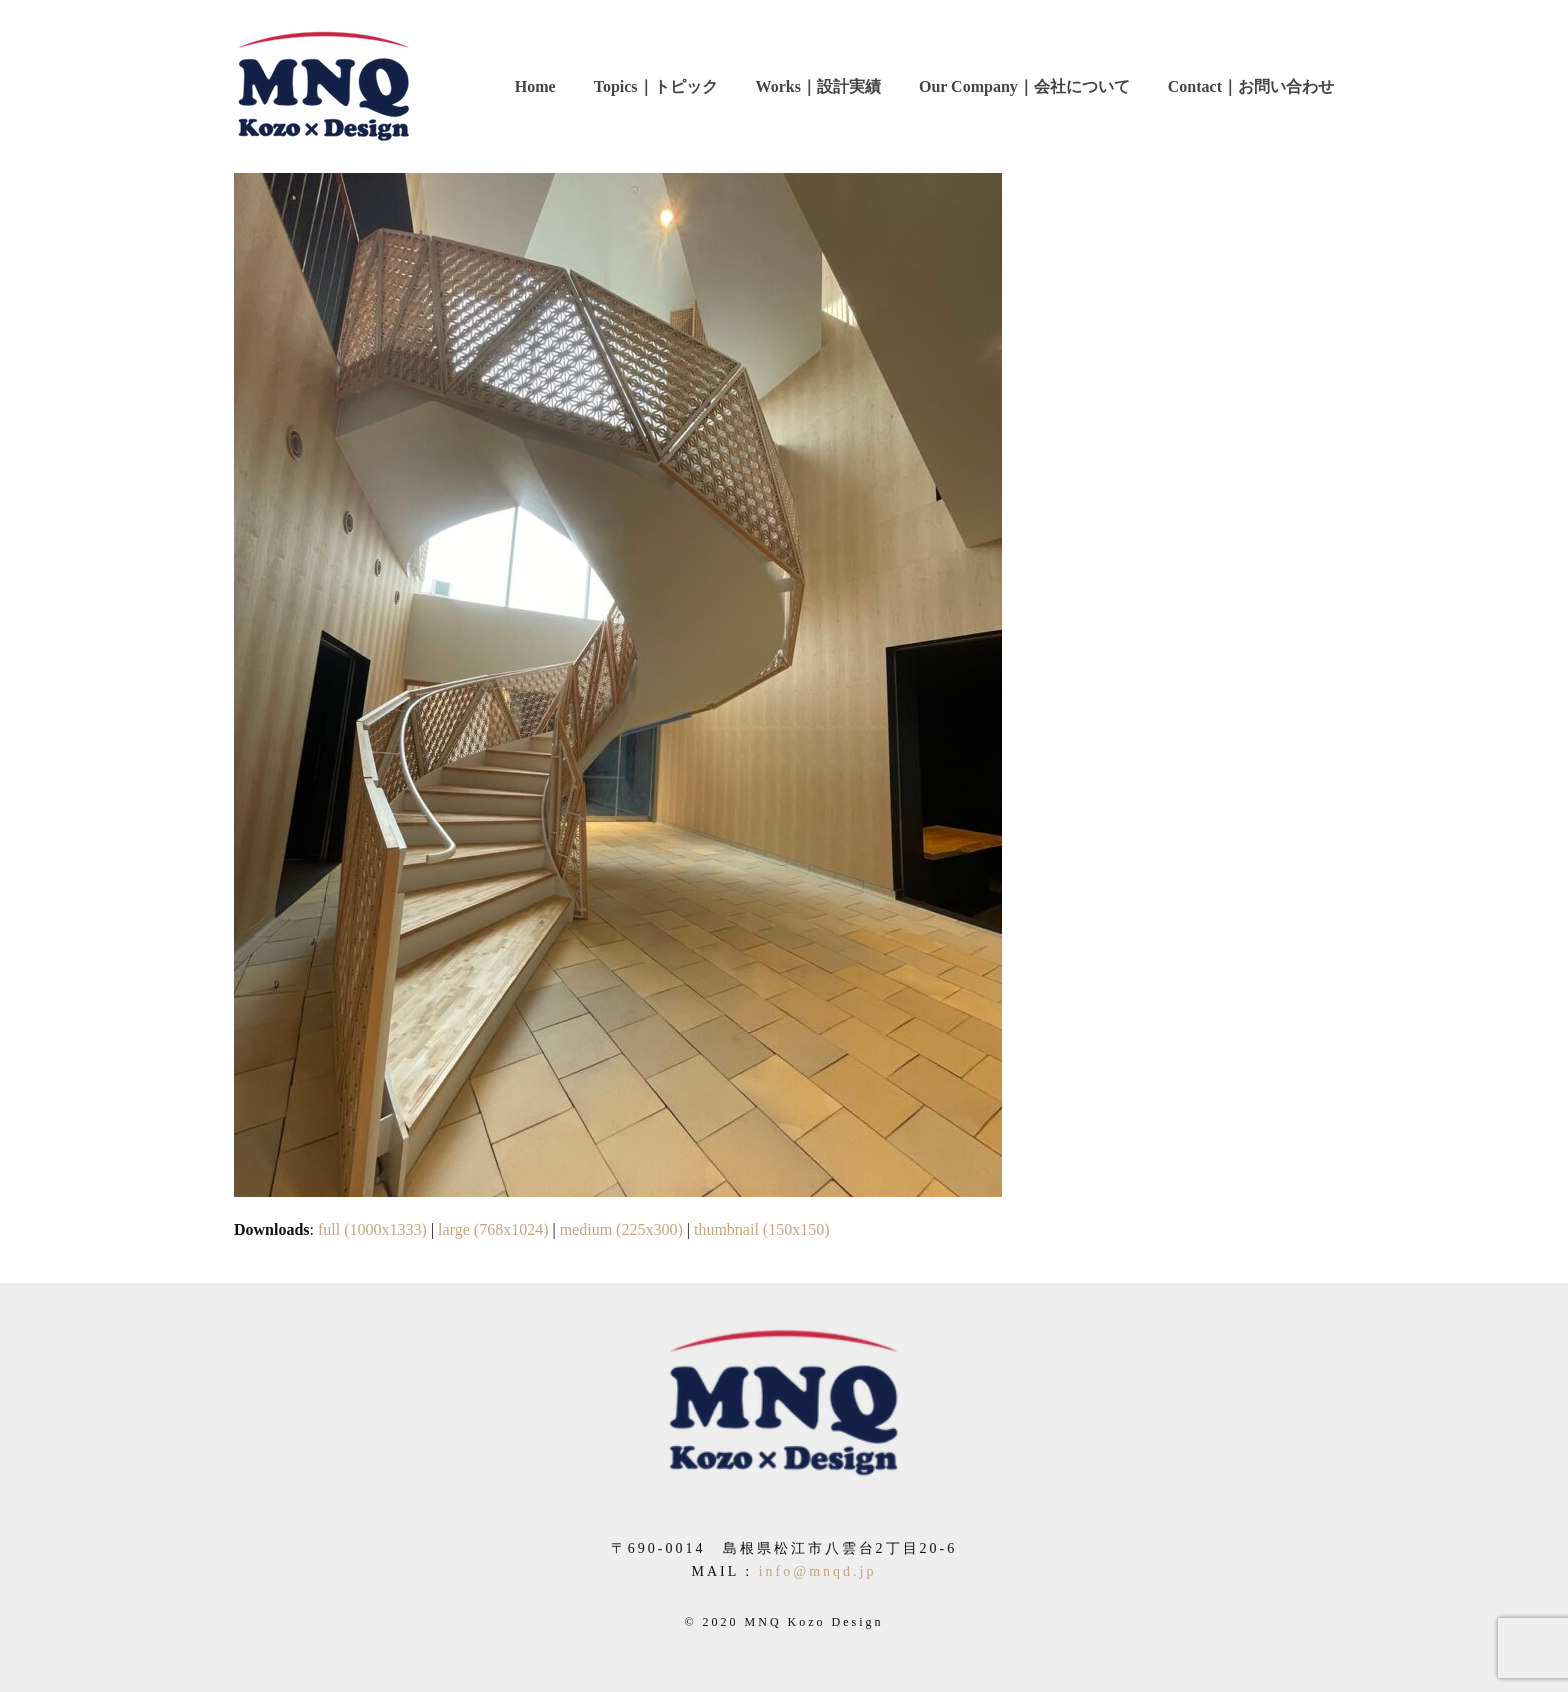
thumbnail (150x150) (762, 1229)
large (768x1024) (493, 1229)
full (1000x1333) (372, 1229)
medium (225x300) (621, 1229)
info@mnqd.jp (818, 1571)
